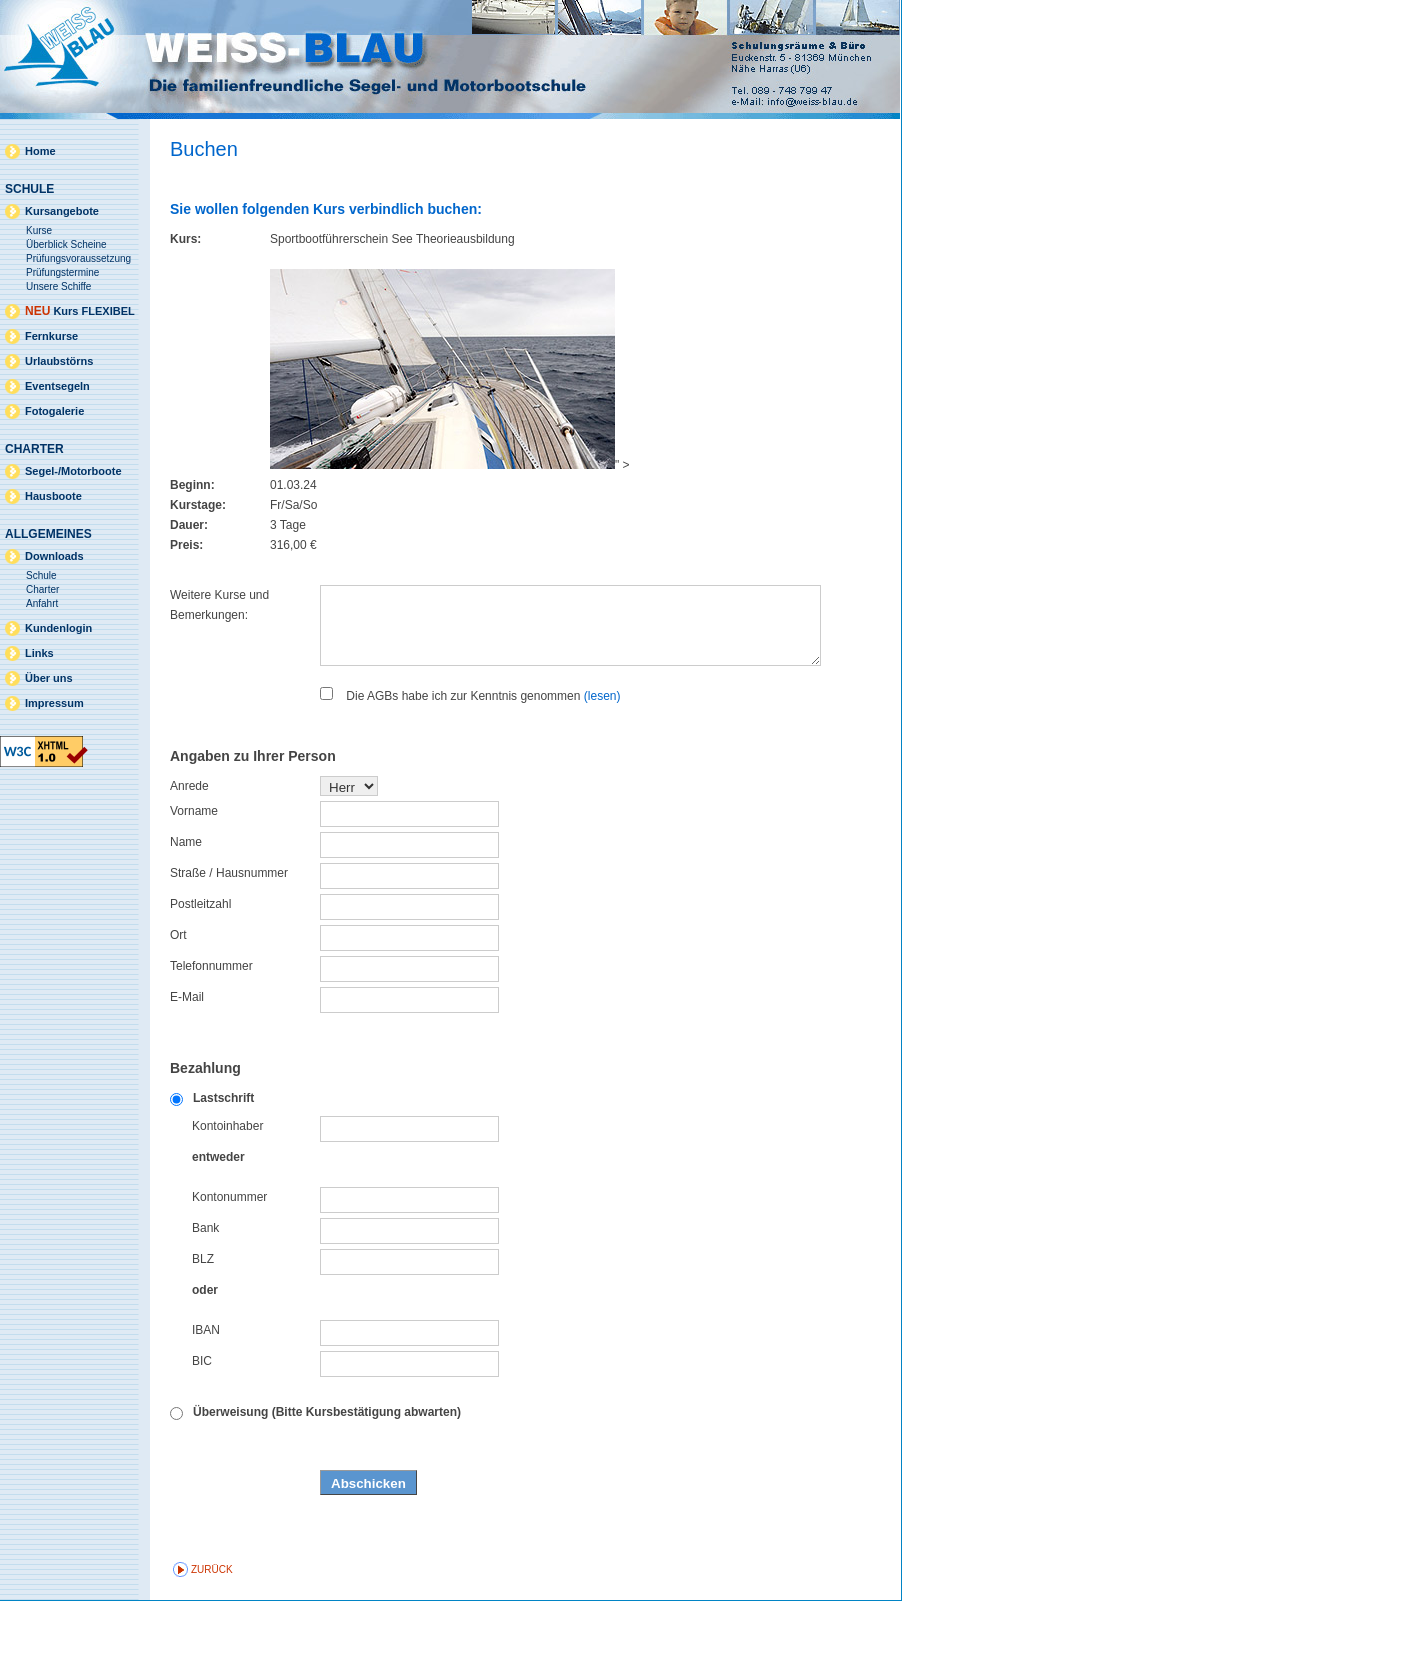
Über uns (49, 678)
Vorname (194, 866)
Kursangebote (62, 211)
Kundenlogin (58, 628)
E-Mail (187, 1052)
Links (39, 653)
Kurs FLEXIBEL (80, 311)
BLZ (203, 1314)
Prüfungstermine (62, 272)
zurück (212, 1624)
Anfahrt (42, 603)
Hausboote (53, 496)
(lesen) (602, 751)
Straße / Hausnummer (229, 928)
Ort (178, 990)
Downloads (54, 556)
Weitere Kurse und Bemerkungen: (219, 605)
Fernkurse (51, 336)
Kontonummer (229, 1252)
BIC (202, 1416)
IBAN (206, 1385)
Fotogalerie (54, 411)
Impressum (54, 703)
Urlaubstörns (59, 361)
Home (40, 151)
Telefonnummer (211, 1021)
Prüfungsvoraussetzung (78, 258)
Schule (41, 575)
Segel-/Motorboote (73, 471)
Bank (205, 1283)
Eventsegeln (57, 386)
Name (186, 897)
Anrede (189, 841)
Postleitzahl (200, 959)
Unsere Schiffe (58, 286)
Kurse (39, 230)
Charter (42, 589)
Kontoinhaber (227, 1181)
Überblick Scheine (66, 244)
